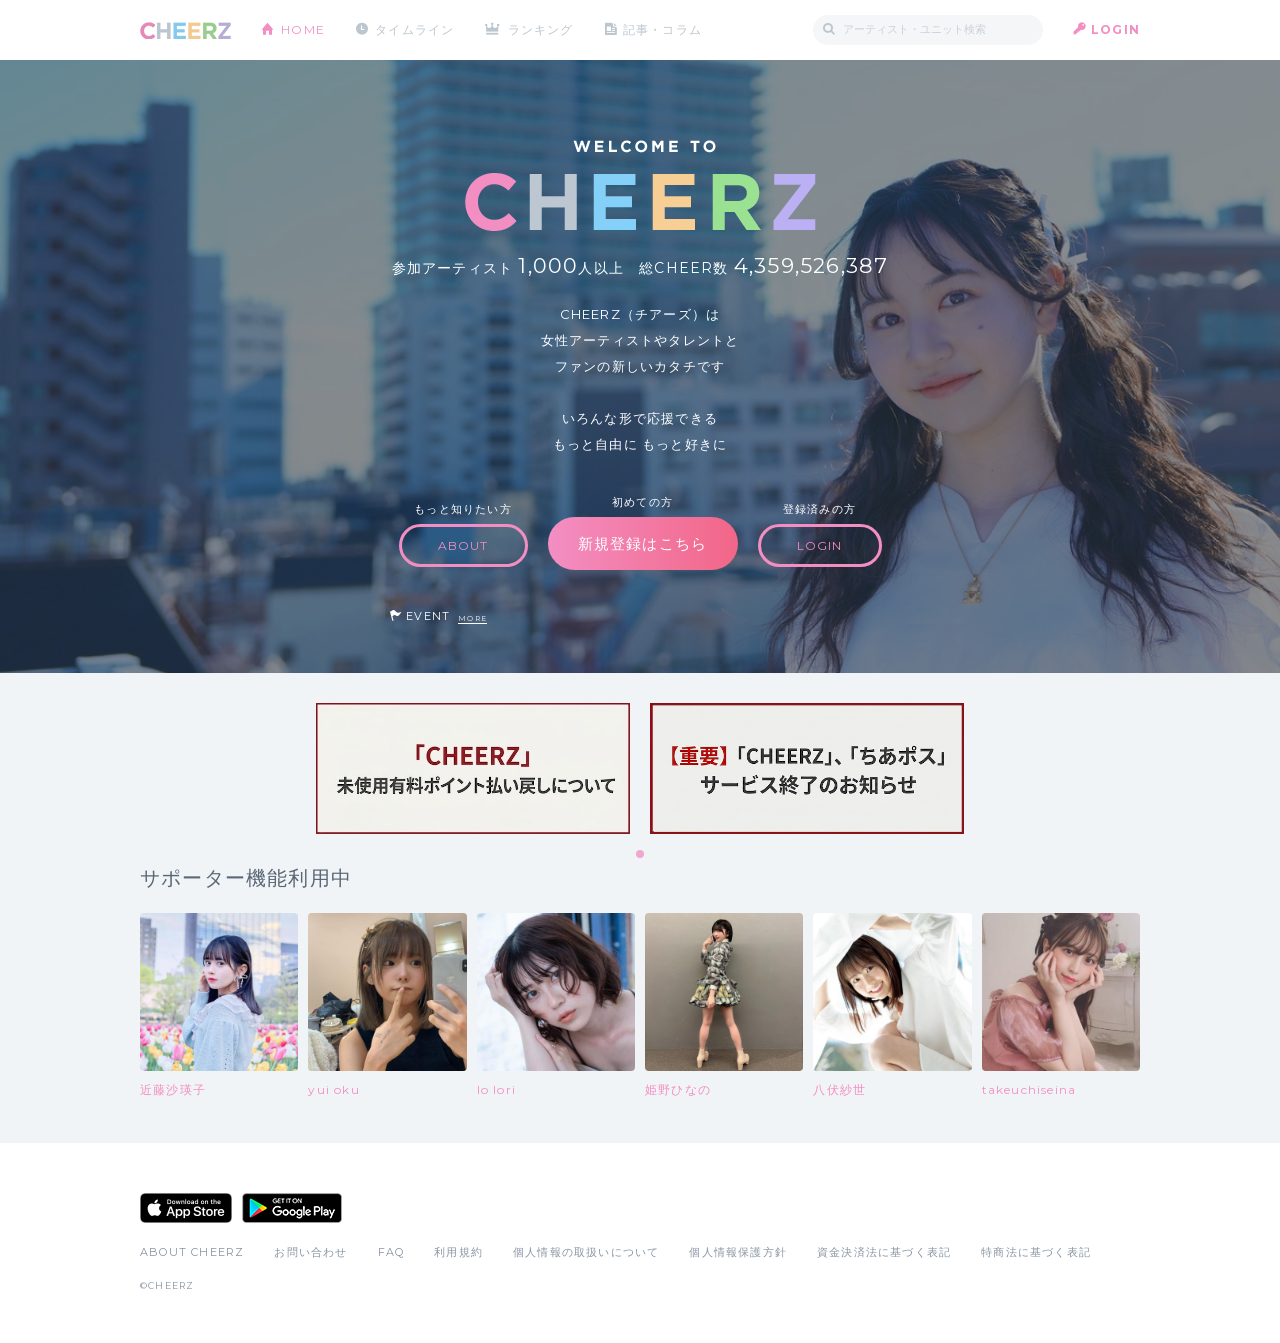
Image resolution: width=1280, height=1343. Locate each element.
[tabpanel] (473, 768)
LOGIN (1115, 29)
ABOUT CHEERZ (192, 1252)
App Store (186, 1208)
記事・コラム (662, 29)
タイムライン (414, 29)
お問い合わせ (310, 1252)
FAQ (391, 1252)
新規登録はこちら (643, 543)
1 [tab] (641, 855)
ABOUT (463, 545)
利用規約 (458, 1252)
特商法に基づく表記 (1036, 1252)
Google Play (292, 1208)
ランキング (541, 29)
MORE (472, 618)
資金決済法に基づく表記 (884, 1252)
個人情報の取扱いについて (586, 1252)
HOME (303, 29)
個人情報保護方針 (738, 1252)
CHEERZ (185, 30)
